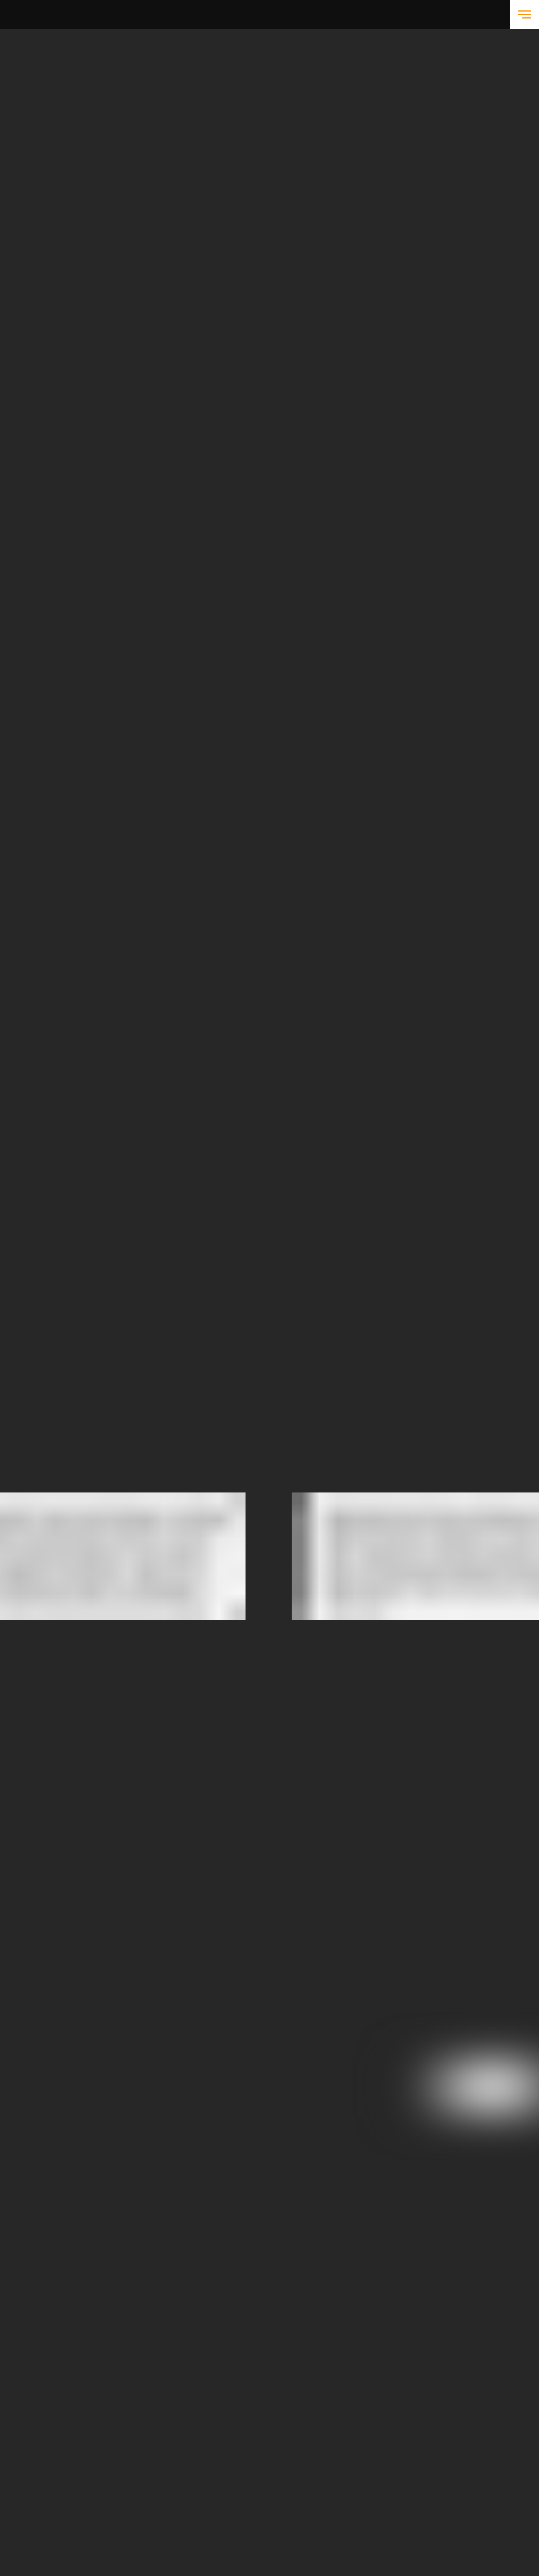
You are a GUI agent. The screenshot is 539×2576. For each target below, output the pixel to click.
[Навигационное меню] (524, 14)
